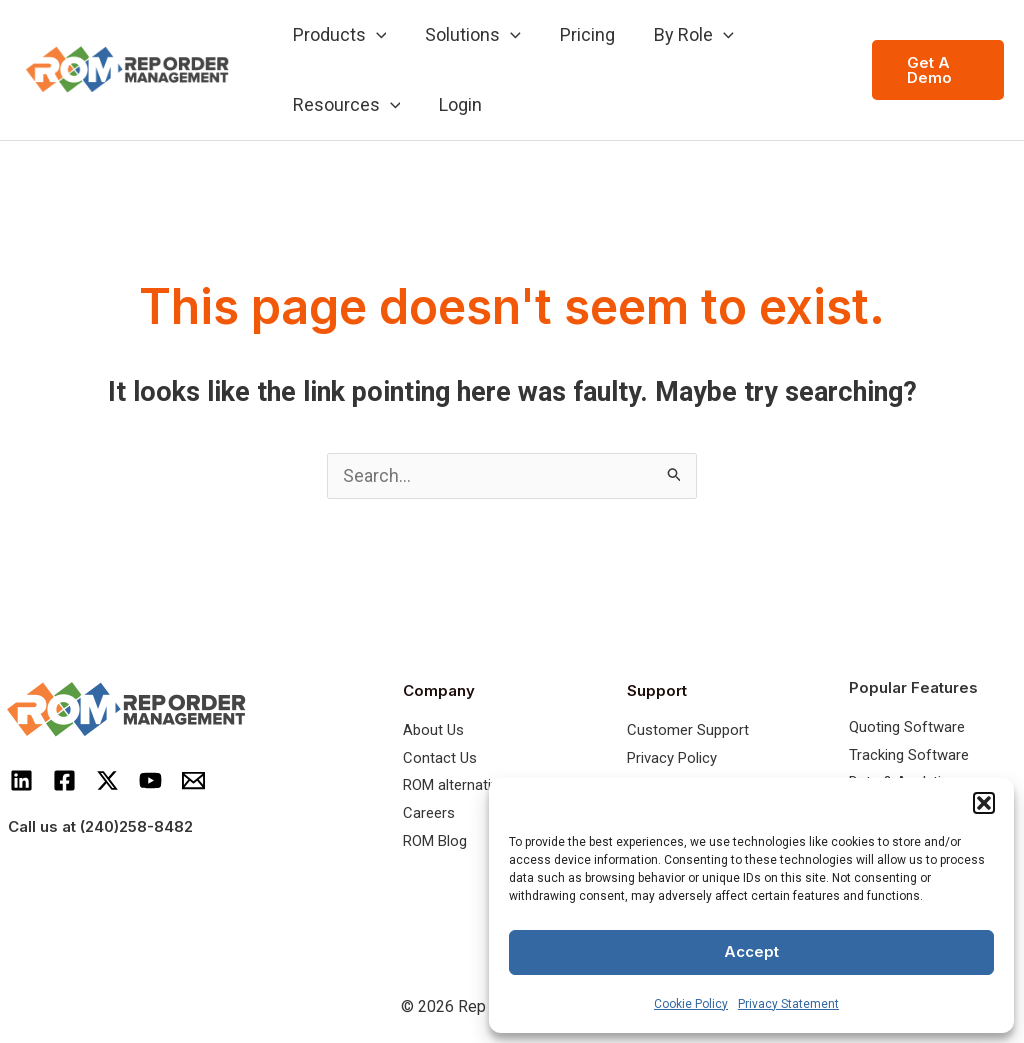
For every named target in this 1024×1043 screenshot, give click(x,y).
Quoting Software (907, 728)
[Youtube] (150, 781)
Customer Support (688, 731)
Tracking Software (909, 756)
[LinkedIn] (21, 781)
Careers (429, 815)
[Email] (193, 781)
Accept (751, 951)
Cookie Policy (691, 1004)
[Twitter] (107, 781)
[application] (374, 35)
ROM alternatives (458, 787)
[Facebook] (64, 781)
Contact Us (440, 759)
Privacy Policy (672, 759)
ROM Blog (435, 842)
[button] (984, 803)
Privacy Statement (788, 1004)
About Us (433, 731)
